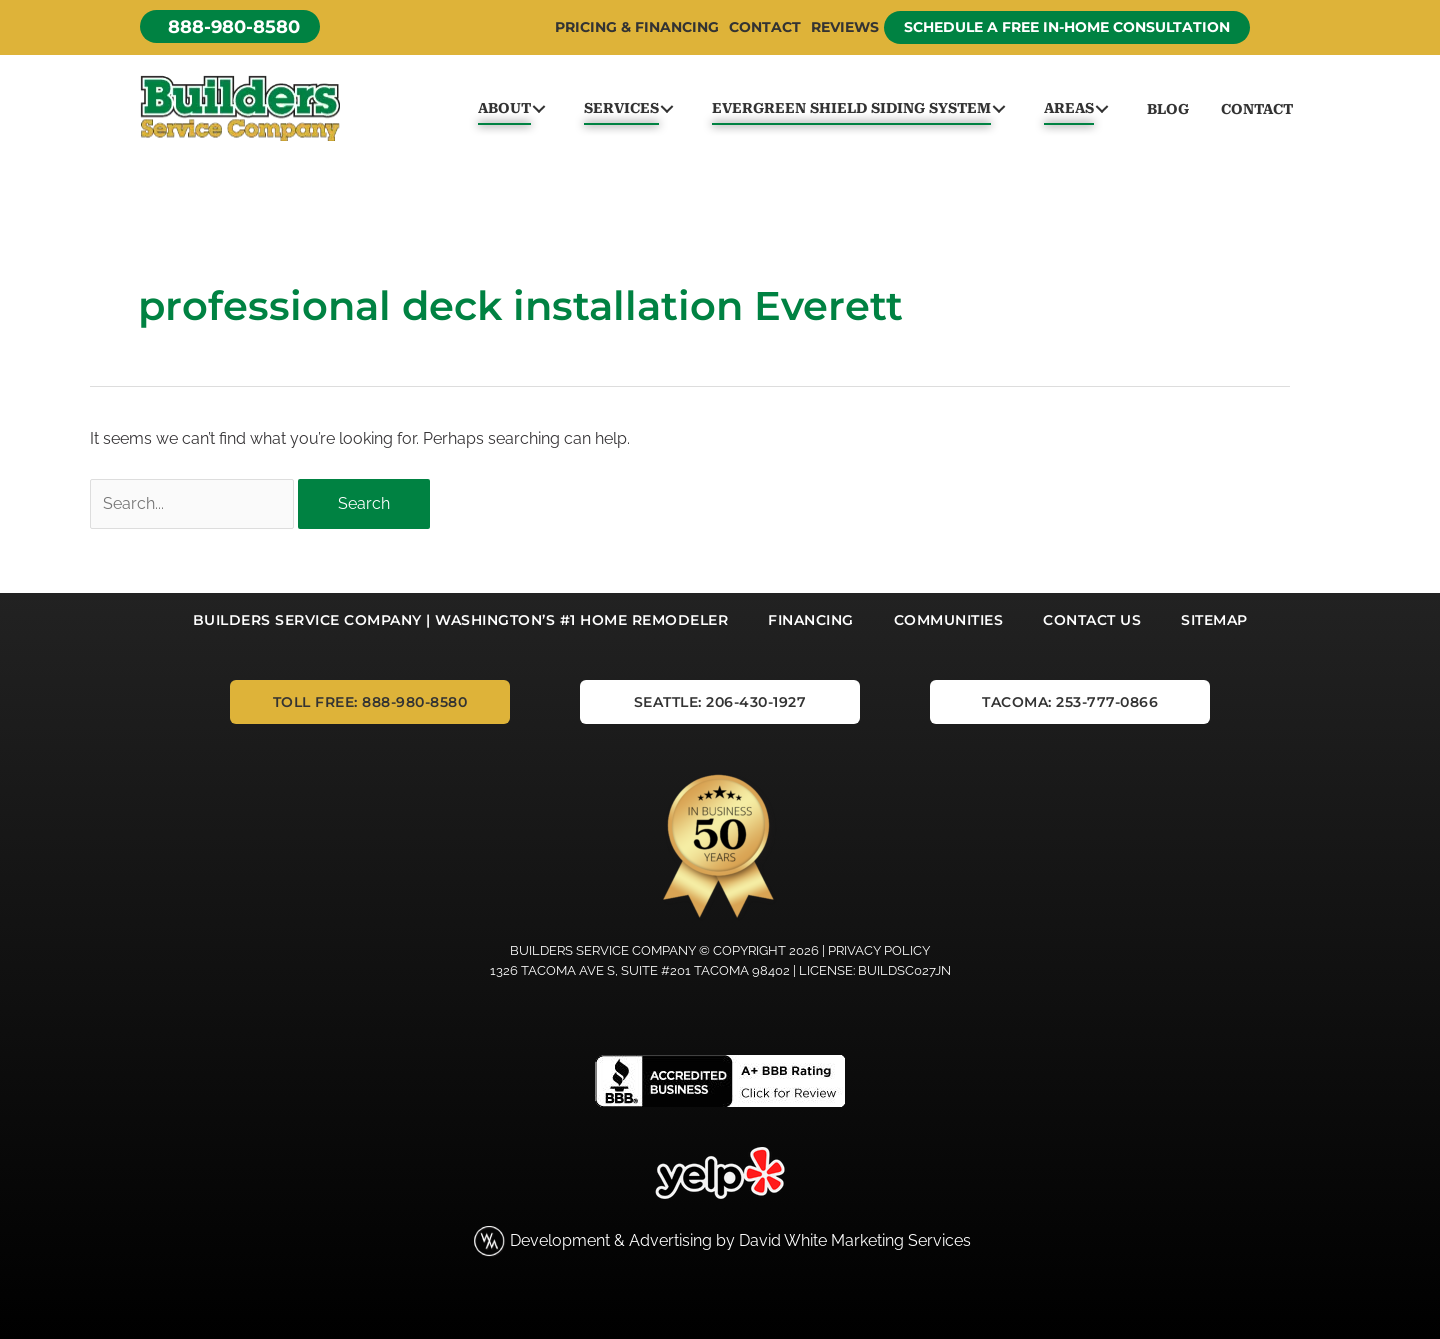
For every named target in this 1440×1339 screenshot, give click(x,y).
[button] (230, 26)
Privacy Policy (879, 950)
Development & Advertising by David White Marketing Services (740, 1240)
